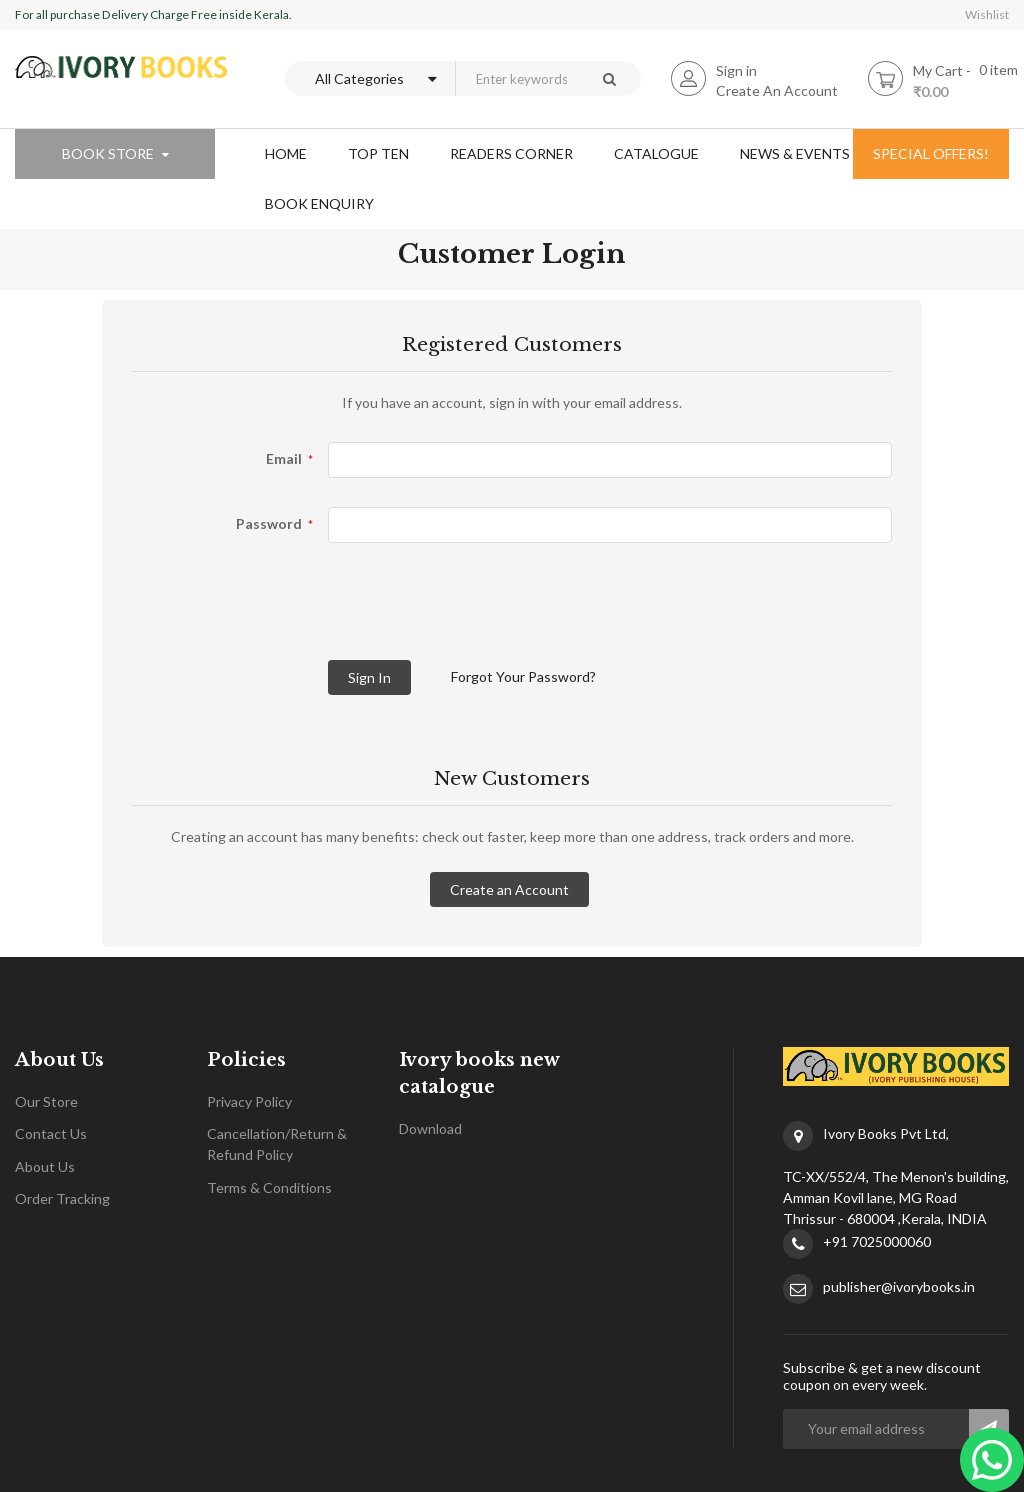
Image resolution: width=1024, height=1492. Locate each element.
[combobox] (516, 78)
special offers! (931, 153)
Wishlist (987, 14)
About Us (45, 1166)
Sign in (736, 70)
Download (430, 1128)
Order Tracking (62, 1198)
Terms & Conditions (269, 1187)
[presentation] (284, 611)
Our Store (46, 1101)
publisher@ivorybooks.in (899, 1286)
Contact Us (51, 1133)
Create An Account (777, 90)
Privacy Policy (249, 1101)
